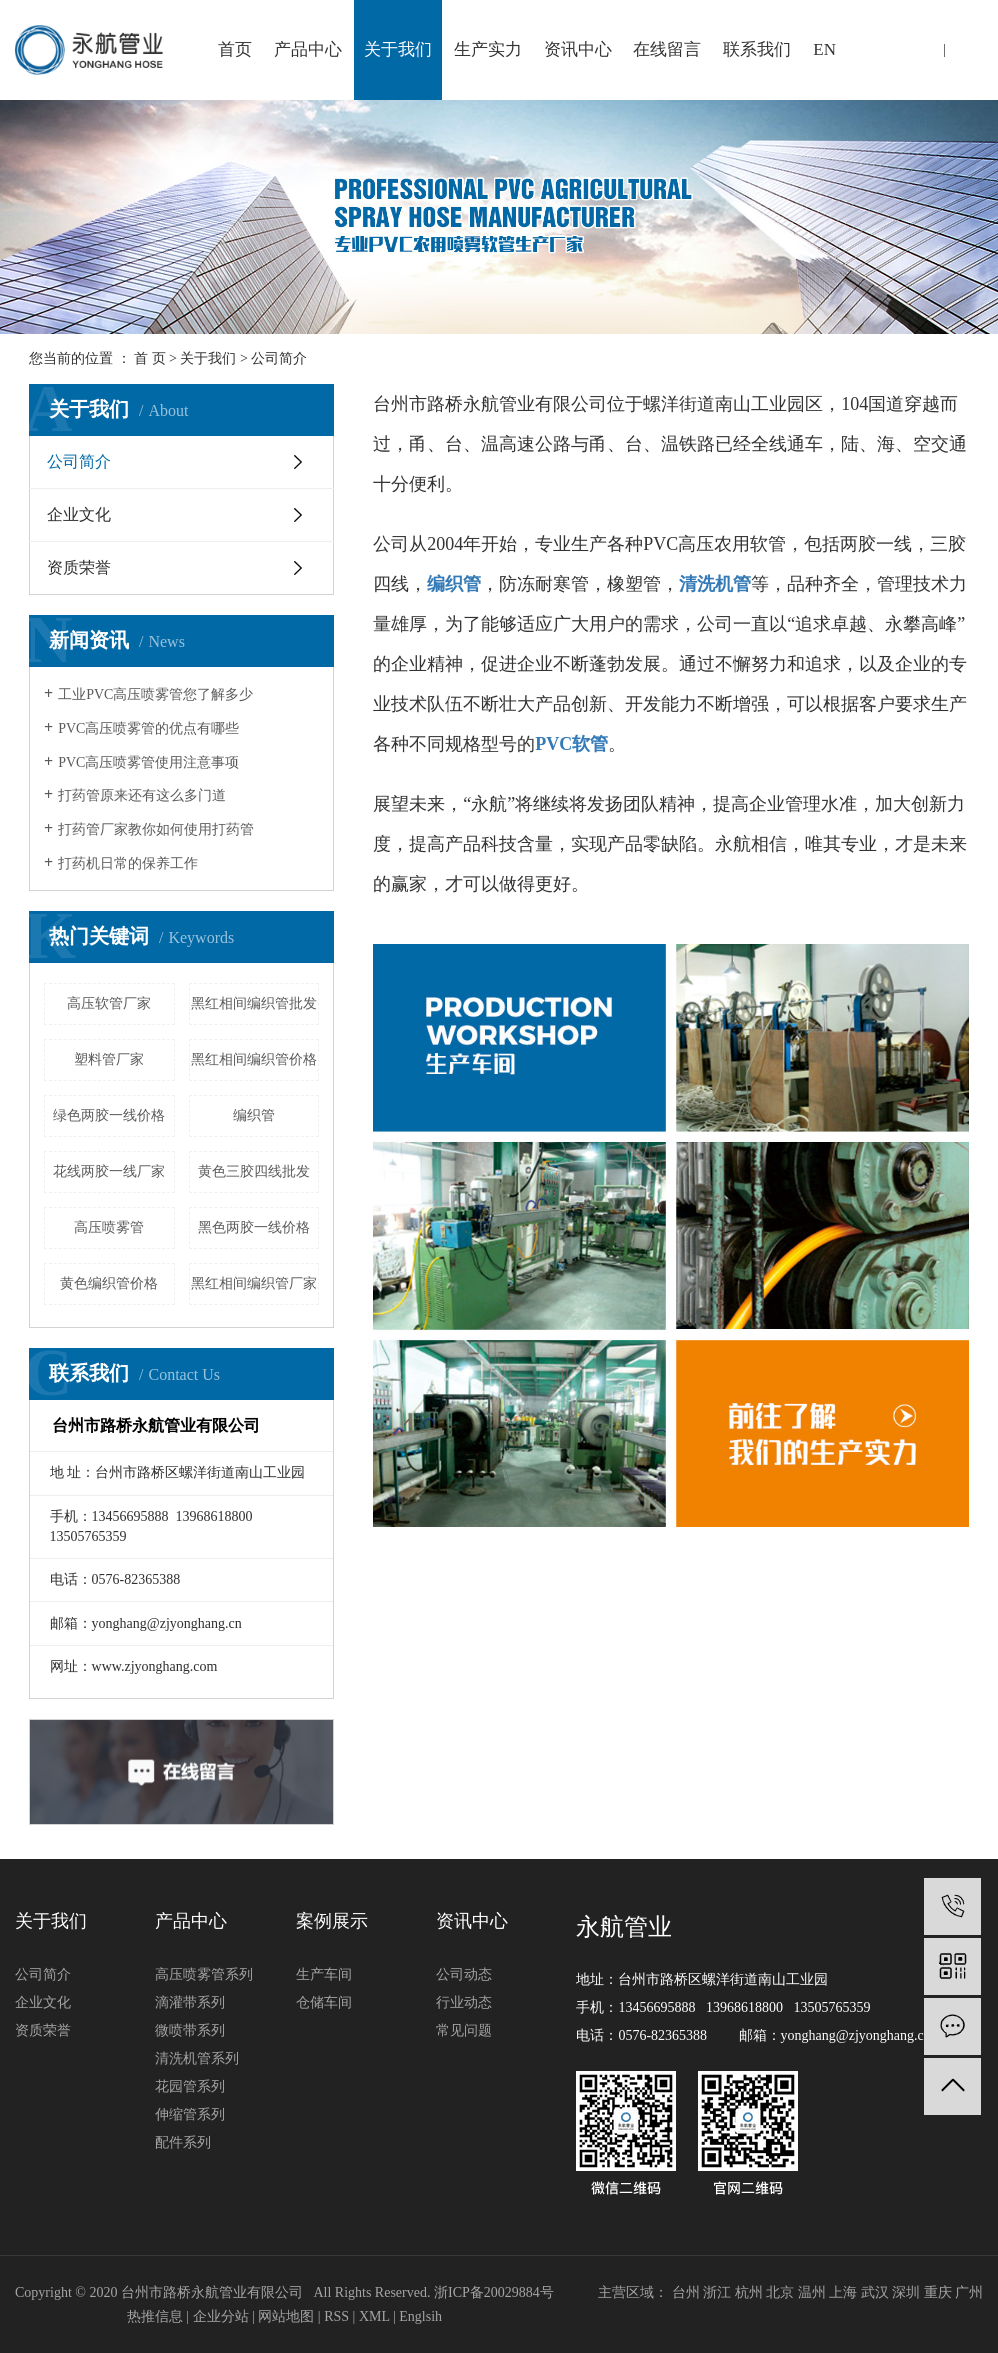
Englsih (420, 2316)
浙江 (717, 2292)
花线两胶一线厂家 (109, 1171)
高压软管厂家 (109, 1003)
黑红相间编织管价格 (254, 1059)
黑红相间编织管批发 (254, 1003)
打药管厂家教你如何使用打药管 (156, 829)
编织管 (254, 1115)
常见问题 (464, 2030)
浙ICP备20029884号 (494, 2292)
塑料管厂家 (109, 1059)
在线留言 (667, 49)
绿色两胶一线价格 (109, 1115)
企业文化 (79, 514)
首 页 (150, 358)
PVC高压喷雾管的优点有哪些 (148, 728)
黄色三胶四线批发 (254, 1171)
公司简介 (79, 461)
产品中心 (308, 49)
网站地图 (286, 2316)
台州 (686, 2292)
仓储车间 (324, 2002)
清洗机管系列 (197, 2058)
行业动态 (464, 2002)
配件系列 (183, 2142)
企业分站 (221, 2316)
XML (374, 2316)
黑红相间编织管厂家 (254, 1283)
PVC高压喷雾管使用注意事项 (148, 762)
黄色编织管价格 (109, 1283)
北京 (780, 2292)
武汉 (875, 2292)
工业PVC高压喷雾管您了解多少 (155, 694)
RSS (336, 2316)
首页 (235, 49)
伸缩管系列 (190, 2114)
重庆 (938, 2292)
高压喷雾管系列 (204, 1974)
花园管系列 (190, 2086)
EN (824, 49)
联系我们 (757, 49)
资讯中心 (578, 49)
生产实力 (488, 49)
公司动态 (464, 1974)
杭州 (749, 2292)
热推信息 (155, 2316)
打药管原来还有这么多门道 (142, 795)
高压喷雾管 (109, 1227)
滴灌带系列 (190, 2002)
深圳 (906, 2292)
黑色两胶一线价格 (254, 1227)
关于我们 (398, 49)
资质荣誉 (79, 567)
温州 (812, 2292)
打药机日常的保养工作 (128, 863)
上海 (843, 2292)
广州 (969, 2292)
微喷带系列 (190, 2030)
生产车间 (324, 1974)
